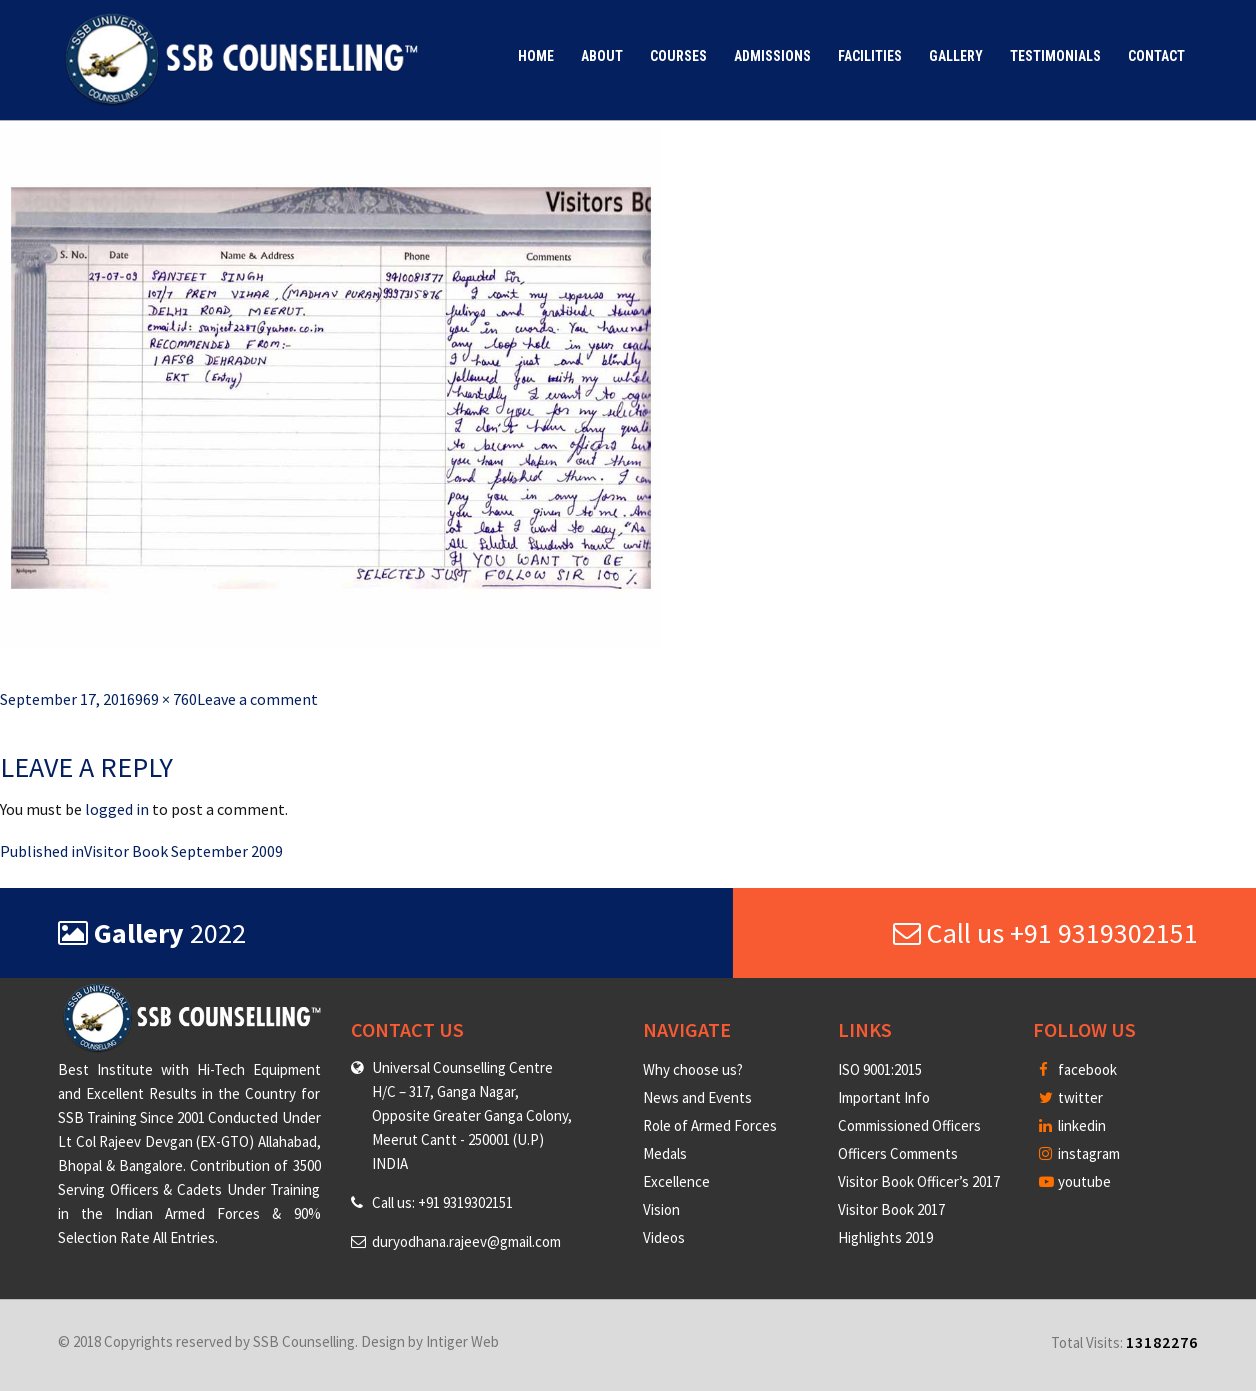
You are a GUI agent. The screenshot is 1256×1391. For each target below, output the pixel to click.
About (602, 56)
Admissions (772, 56)
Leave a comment (257, 699)
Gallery (956, 56)
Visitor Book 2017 (891, 1209)
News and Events (697, 1097)
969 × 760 (166, 699)
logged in (117, 809)
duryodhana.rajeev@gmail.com (466, 1241)
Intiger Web (462, 1341)
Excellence (676, 1181)
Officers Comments (898, 1153)
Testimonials (1055, 56)
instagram (1079, 1153)
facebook (1078, 1069)
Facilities (870, 56)
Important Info (884, 1097)
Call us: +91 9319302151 (442, 1202)
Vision (661, 1209)
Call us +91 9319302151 (1045, 933)
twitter (1071, 1097)
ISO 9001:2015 (880, 1069)
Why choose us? (693, 1069)
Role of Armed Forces (710, 1125)
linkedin (1072, 1125)
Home (536, 56)
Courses (678, 56)
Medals (665, 1153)
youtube (1075, 1181)
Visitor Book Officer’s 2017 (919, 1181)
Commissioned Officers (909, 1125)
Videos (664, 1237)
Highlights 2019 (885, 1237)
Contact (1156, 56)
